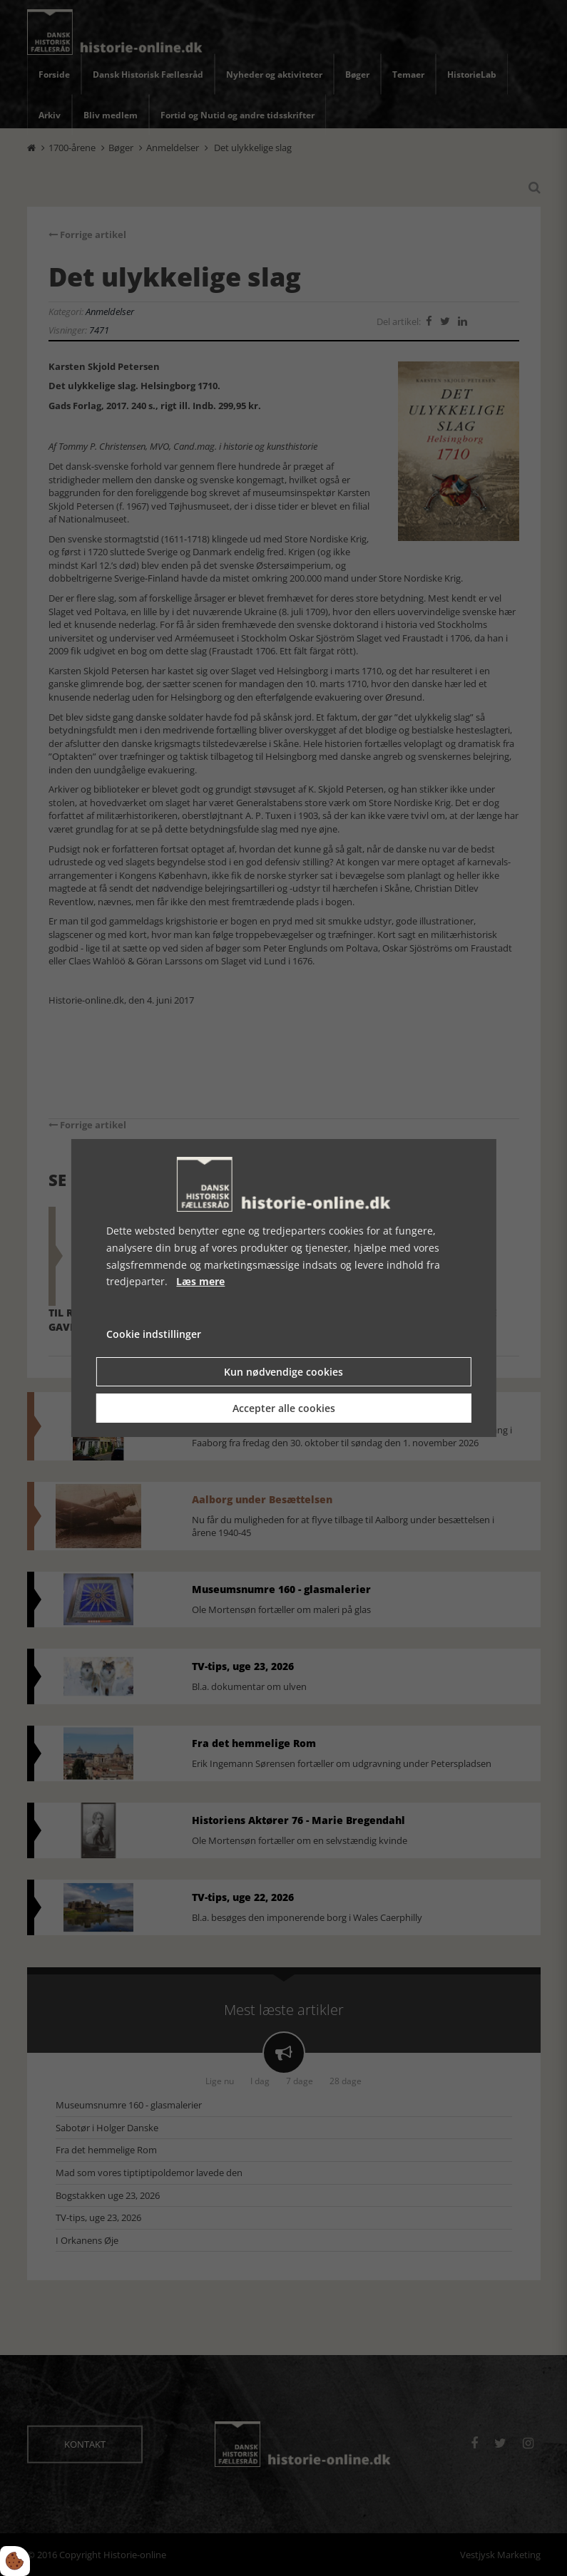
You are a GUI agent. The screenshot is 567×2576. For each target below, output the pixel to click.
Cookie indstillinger (153, 1334)
